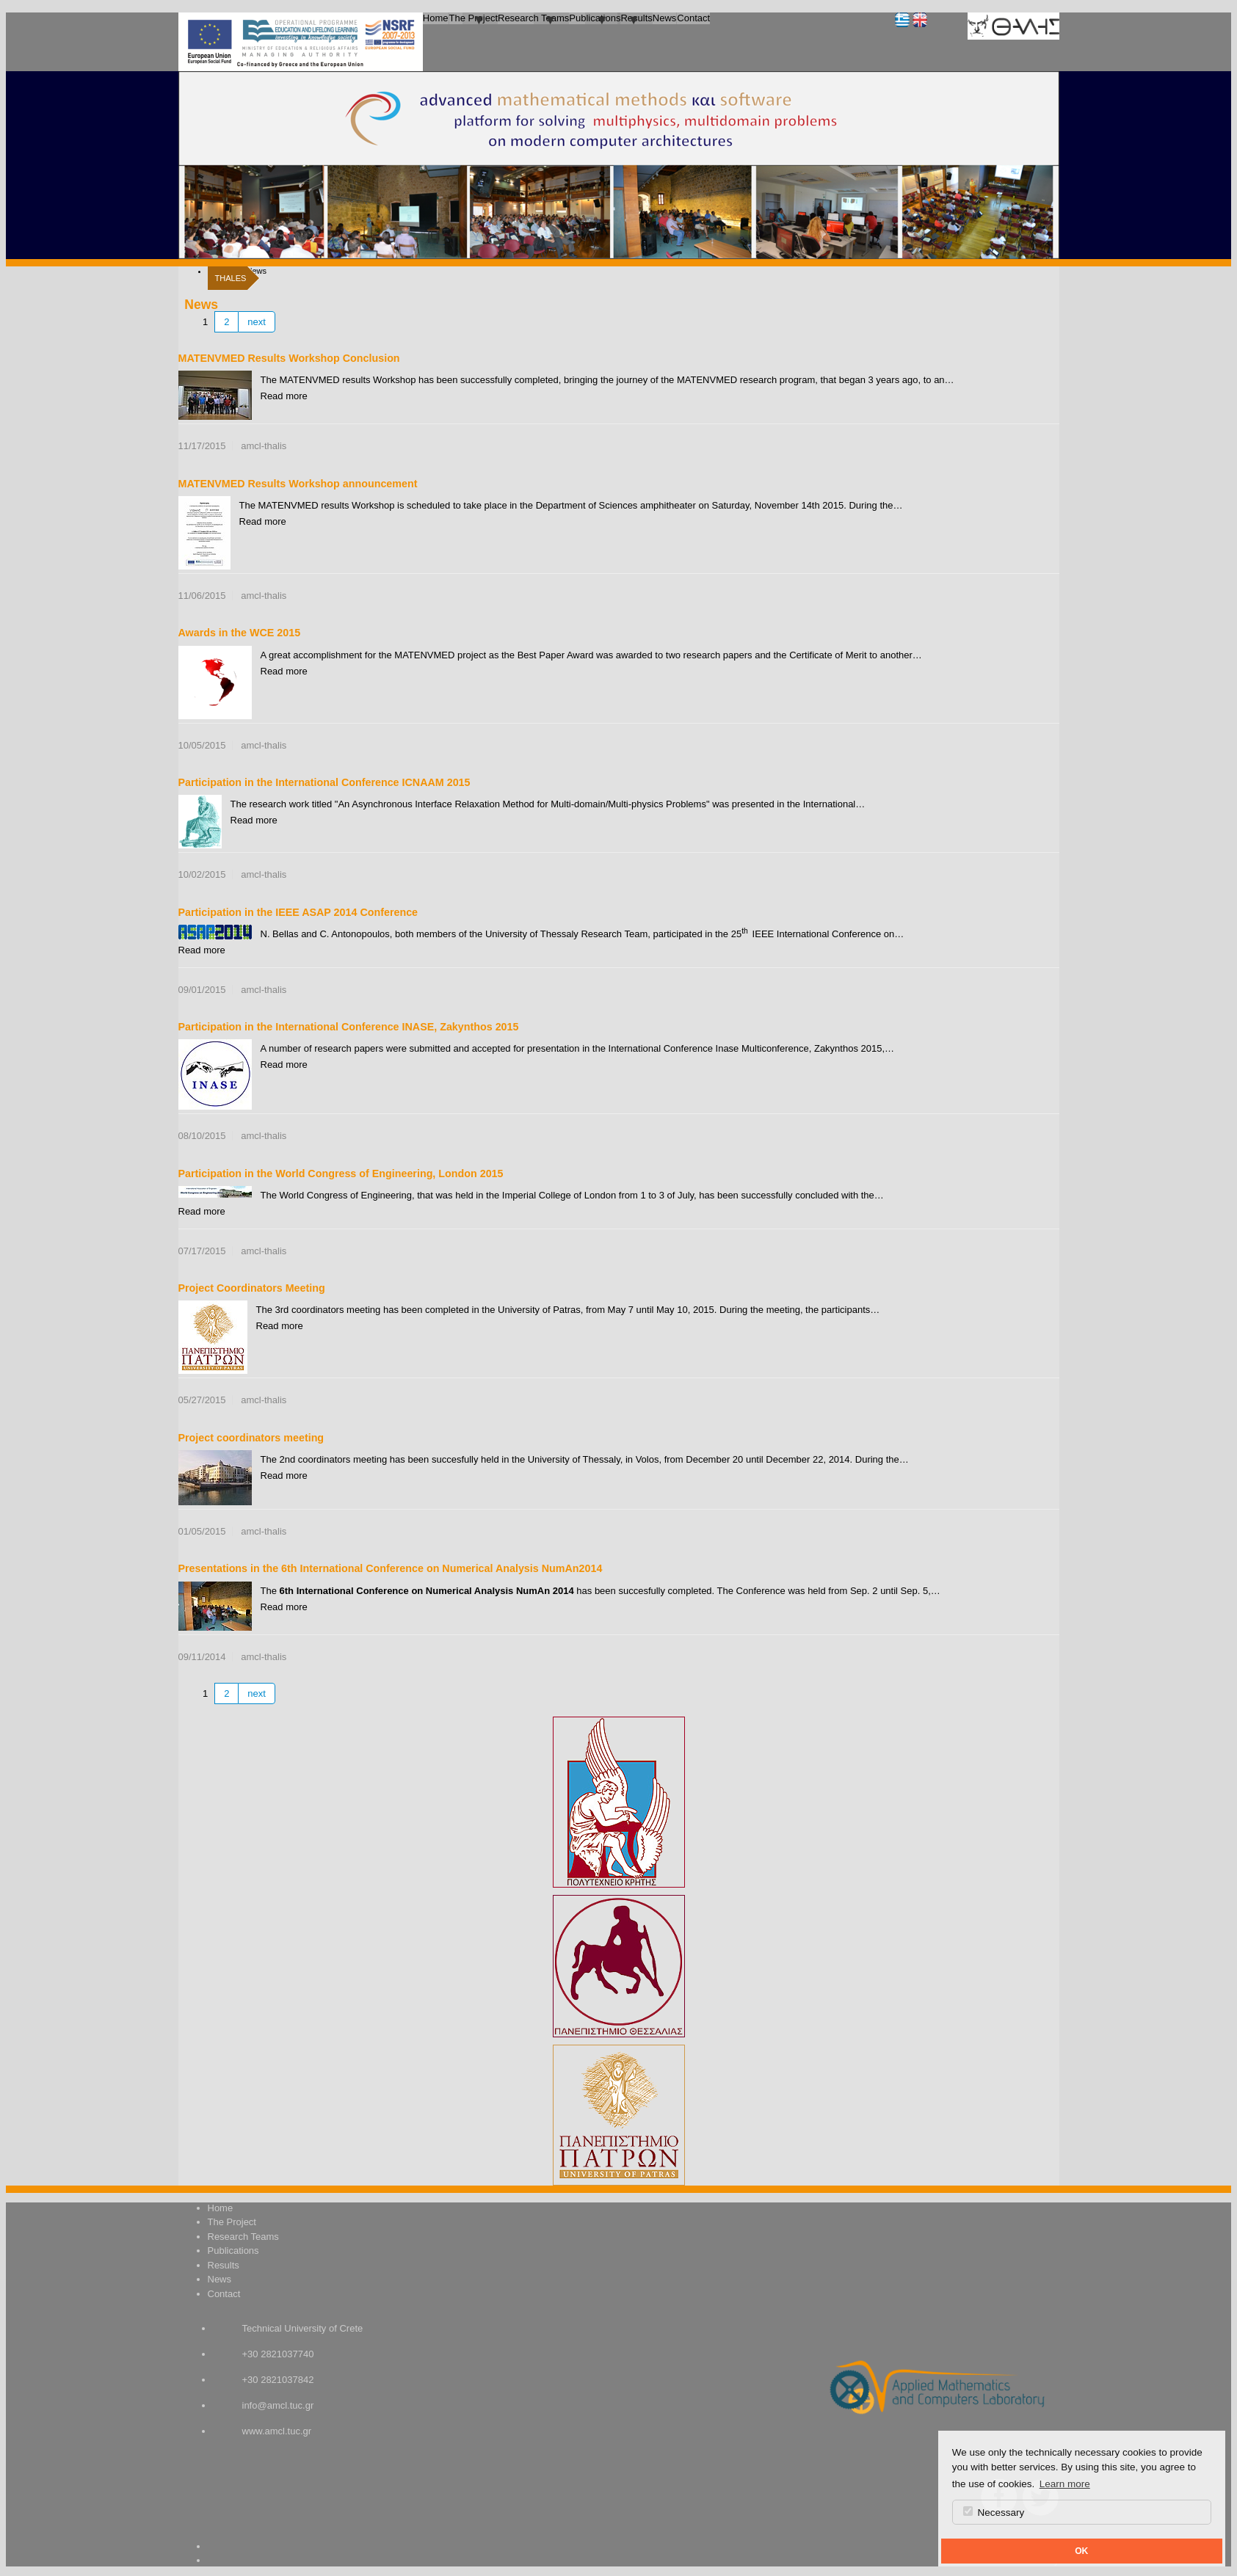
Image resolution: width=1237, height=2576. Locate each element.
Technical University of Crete (302, 2328)
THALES (231, 278)
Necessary (994, 2512)
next (256, 321)
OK (1081, 2551)
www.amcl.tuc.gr (277, 2431)
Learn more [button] (1065, 2483)
